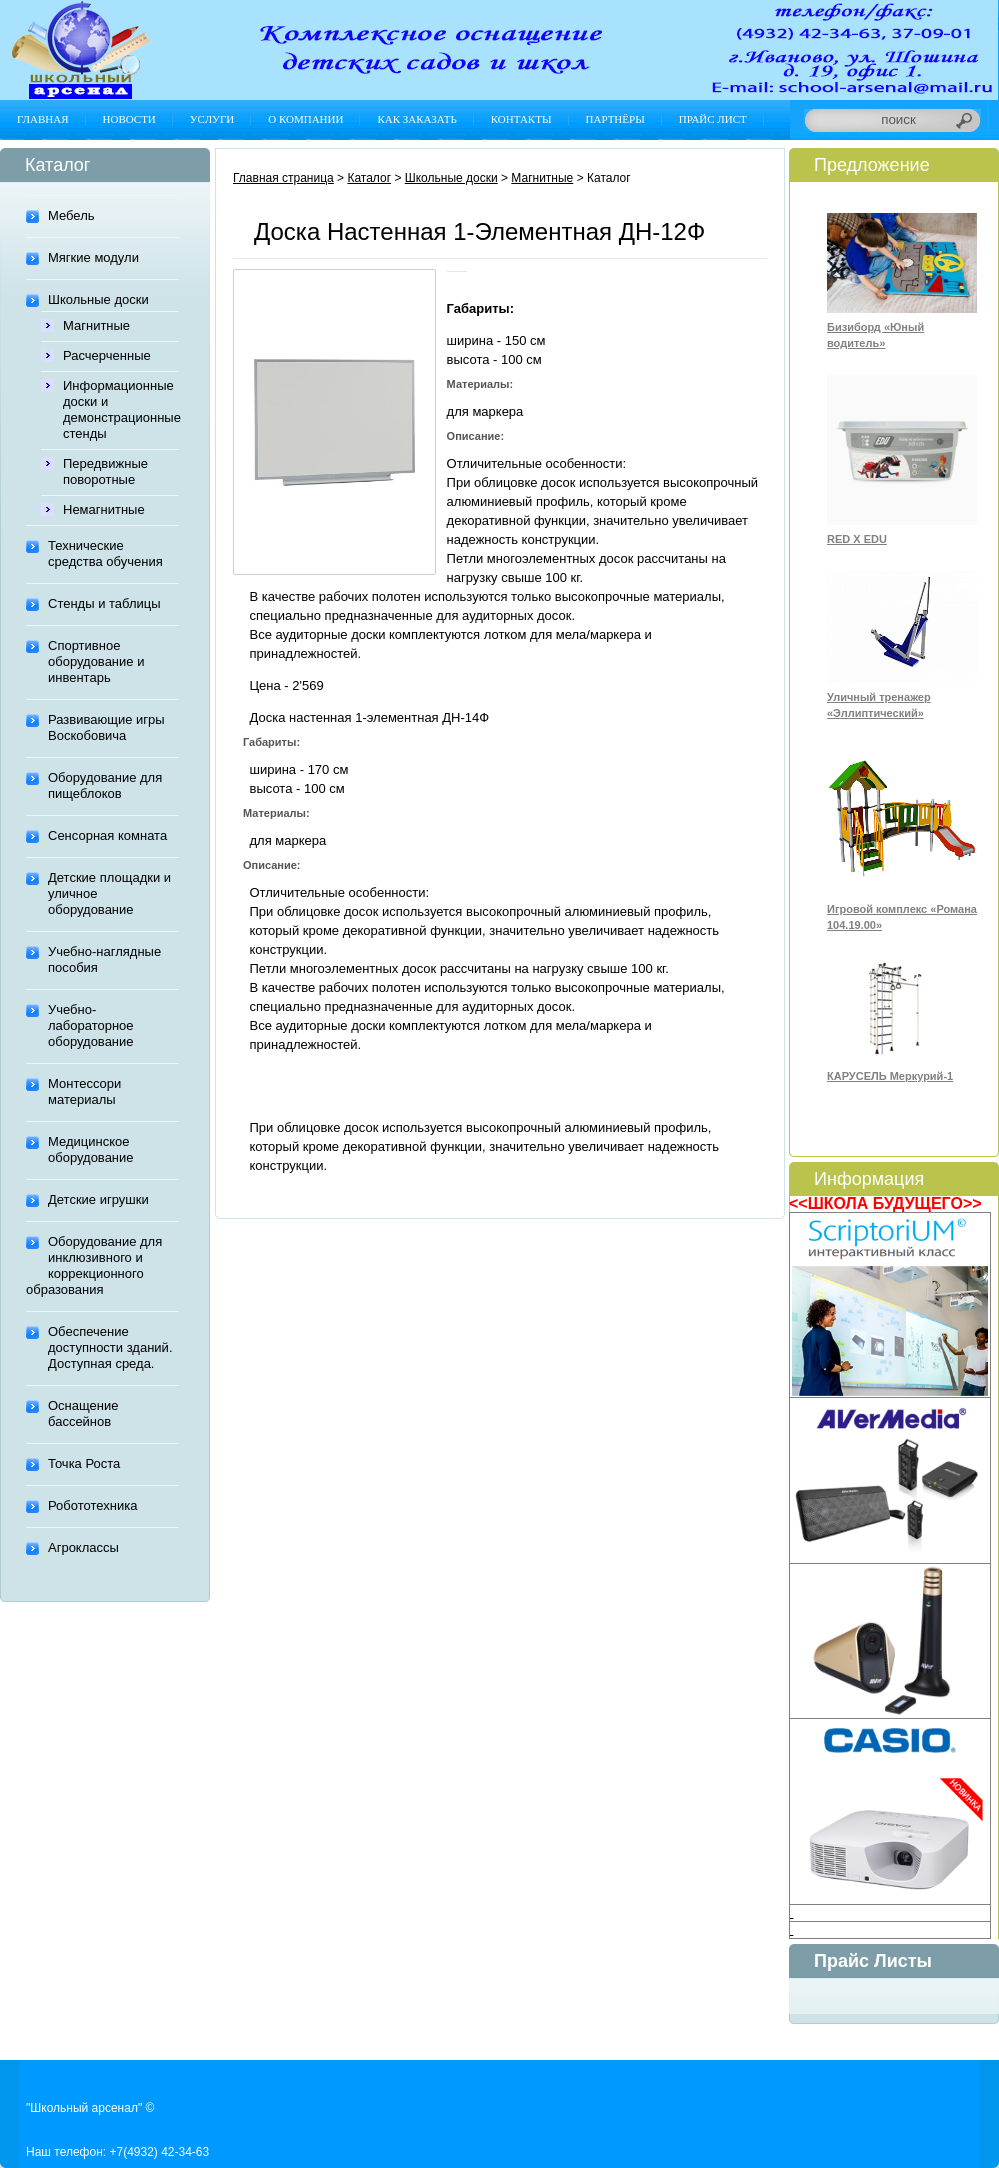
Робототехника (92, 1505)
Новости (129, 119)
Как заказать (416, 119)
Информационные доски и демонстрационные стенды (121, 409)
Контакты (521, 119)
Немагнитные (104, 509)
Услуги (212, 119)
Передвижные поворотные (105, 471)
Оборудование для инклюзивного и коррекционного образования (94, 1265)
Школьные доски (98, 299)
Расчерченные (107, 355)
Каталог (369, 178)
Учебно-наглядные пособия (104, 959)
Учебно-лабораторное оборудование (91, 1025)
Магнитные (96, 325)
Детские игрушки (98, 1199)
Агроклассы (83, 1547)
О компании (305, 119)
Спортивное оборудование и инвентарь (96, 661)
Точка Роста (84, 1463)
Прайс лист (713, 119)
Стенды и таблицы (104, 603)
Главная (43, 119)
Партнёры (615, 119)
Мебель (71, 215)
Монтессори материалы (84, 1091)
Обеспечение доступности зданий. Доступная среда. (110, 1347)
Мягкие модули (93, 257)
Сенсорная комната (107, 835)
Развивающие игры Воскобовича (106, 727)
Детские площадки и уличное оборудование (109, 893)
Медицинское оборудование (91, 1149)
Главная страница (283, 178)
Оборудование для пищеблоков (105, 785)
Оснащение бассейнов (83, 1413)
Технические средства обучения (105, 553)
